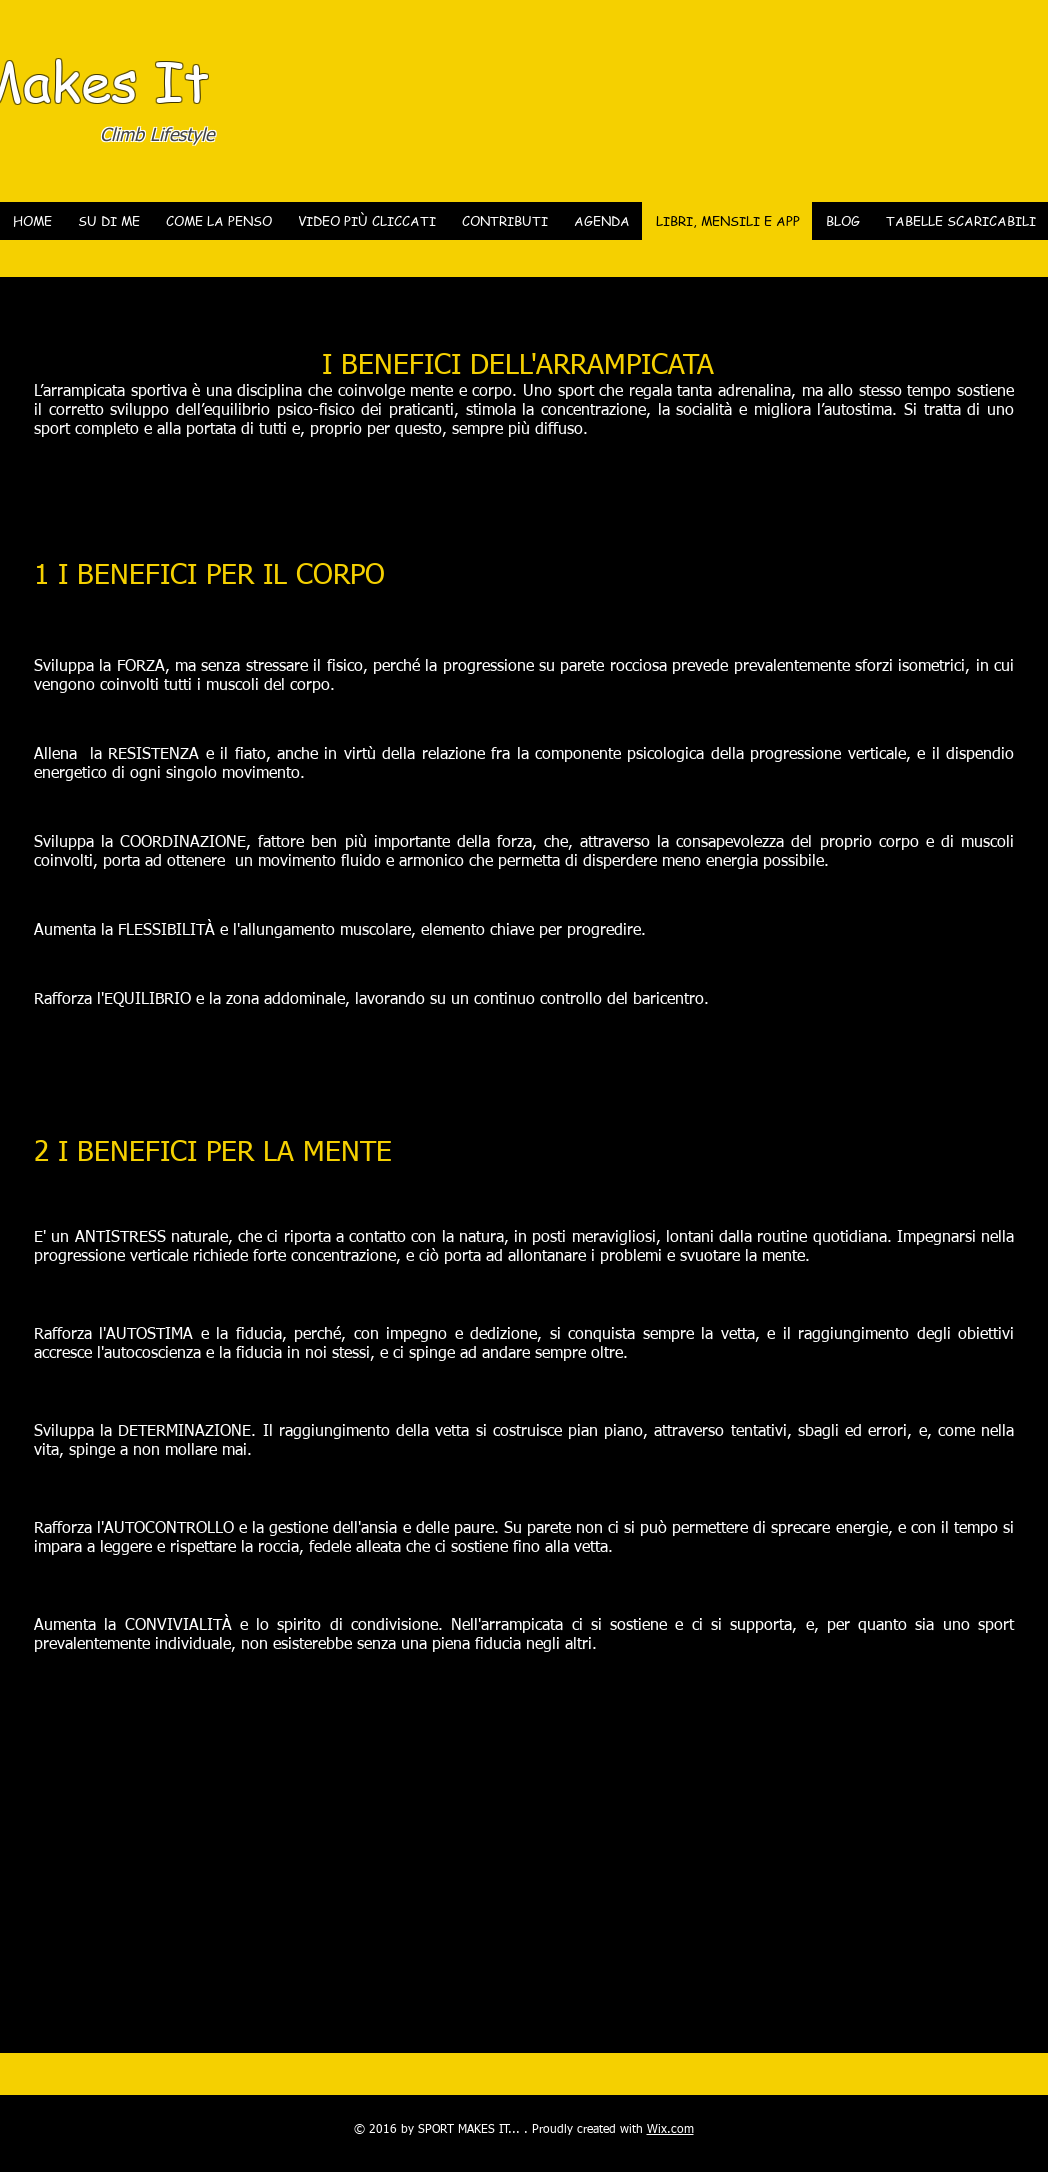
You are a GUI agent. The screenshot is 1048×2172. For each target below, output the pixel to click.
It (182, 80)
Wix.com (670, 2130)
